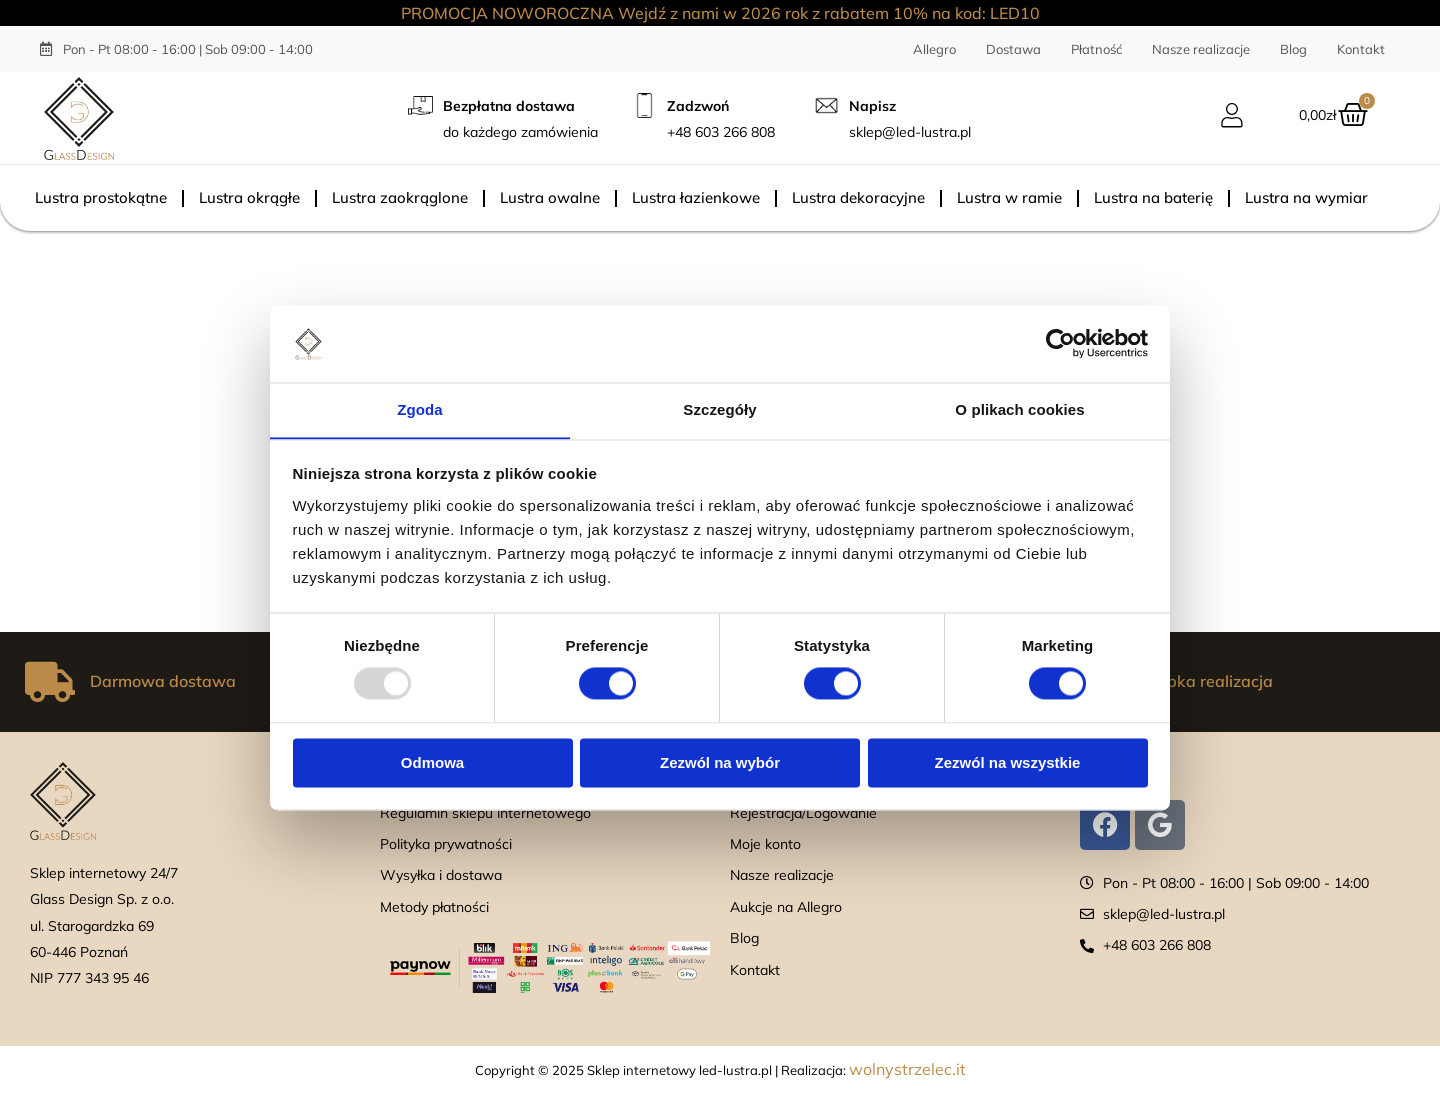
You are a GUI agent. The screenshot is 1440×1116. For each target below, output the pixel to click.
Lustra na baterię (1153, 197)
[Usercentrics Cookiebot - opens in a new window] (1060, 343)
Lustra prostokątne (101, 197)
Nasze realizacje (1201, 49)
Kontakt (1361, 49)
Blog (1293, 49)
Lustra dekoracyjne (858, 197)
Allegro (934, 49)
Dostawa (1013, 49)
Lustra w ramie (1009, 197)
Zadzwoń (698, 106)
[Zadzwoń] (644, 105)
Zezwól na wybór (720, 763)
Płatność (1096, 49)
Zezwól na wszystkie (1008, 763)
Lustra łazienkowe (696, 197)
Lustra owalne (550, 197)
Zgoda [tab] (420, 409)
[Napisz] (826, 105)
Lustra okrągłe (249, 197)
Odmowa (432, 763)
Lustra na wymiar (1306, 197)
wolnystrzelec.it (907, 1069)
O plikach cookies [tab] (1019, 409)
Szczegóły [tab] (719, 409)
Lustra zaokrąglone (400, 197)
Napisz (872, 106)
